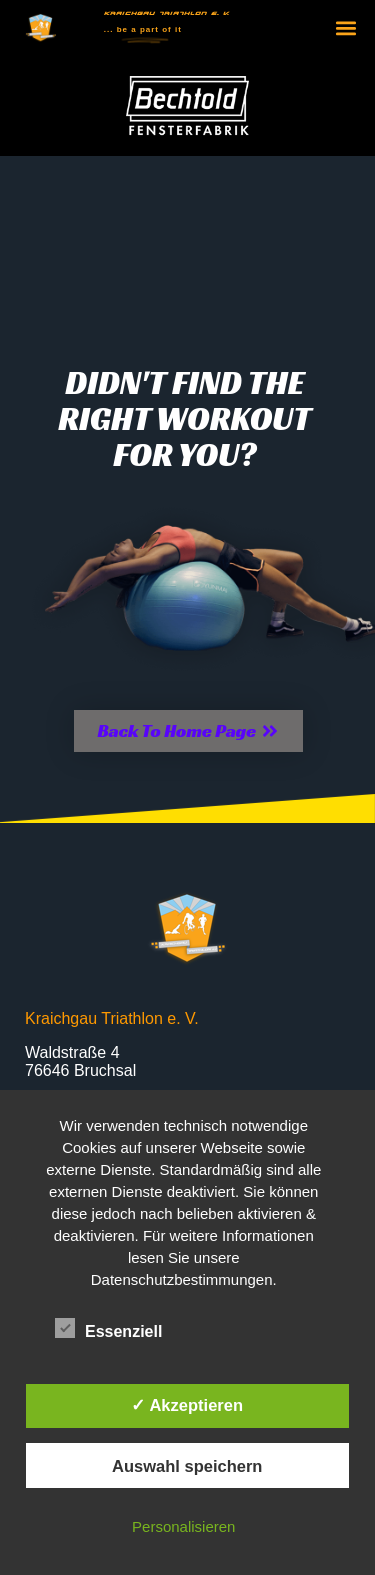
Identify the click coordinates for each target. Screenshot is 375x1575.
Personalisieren (183, 1526)
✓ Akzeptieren (187, 1405)
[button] (346, 28)
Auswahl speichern (187, 1466)
